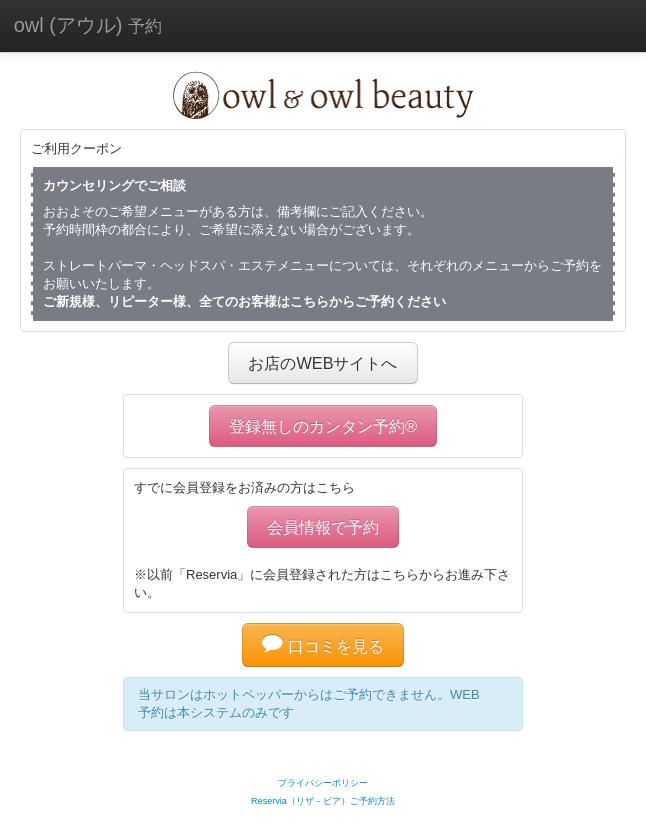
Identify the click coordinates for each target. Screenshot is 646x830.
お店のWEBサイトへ (322, 363)
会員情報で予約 (323, 527)
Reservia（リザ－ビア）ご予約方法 (323, 801)
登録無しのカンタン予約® (323, 426)
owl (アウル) (88, 25)
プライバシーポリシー (323, 783)
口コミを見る (323, 646)
